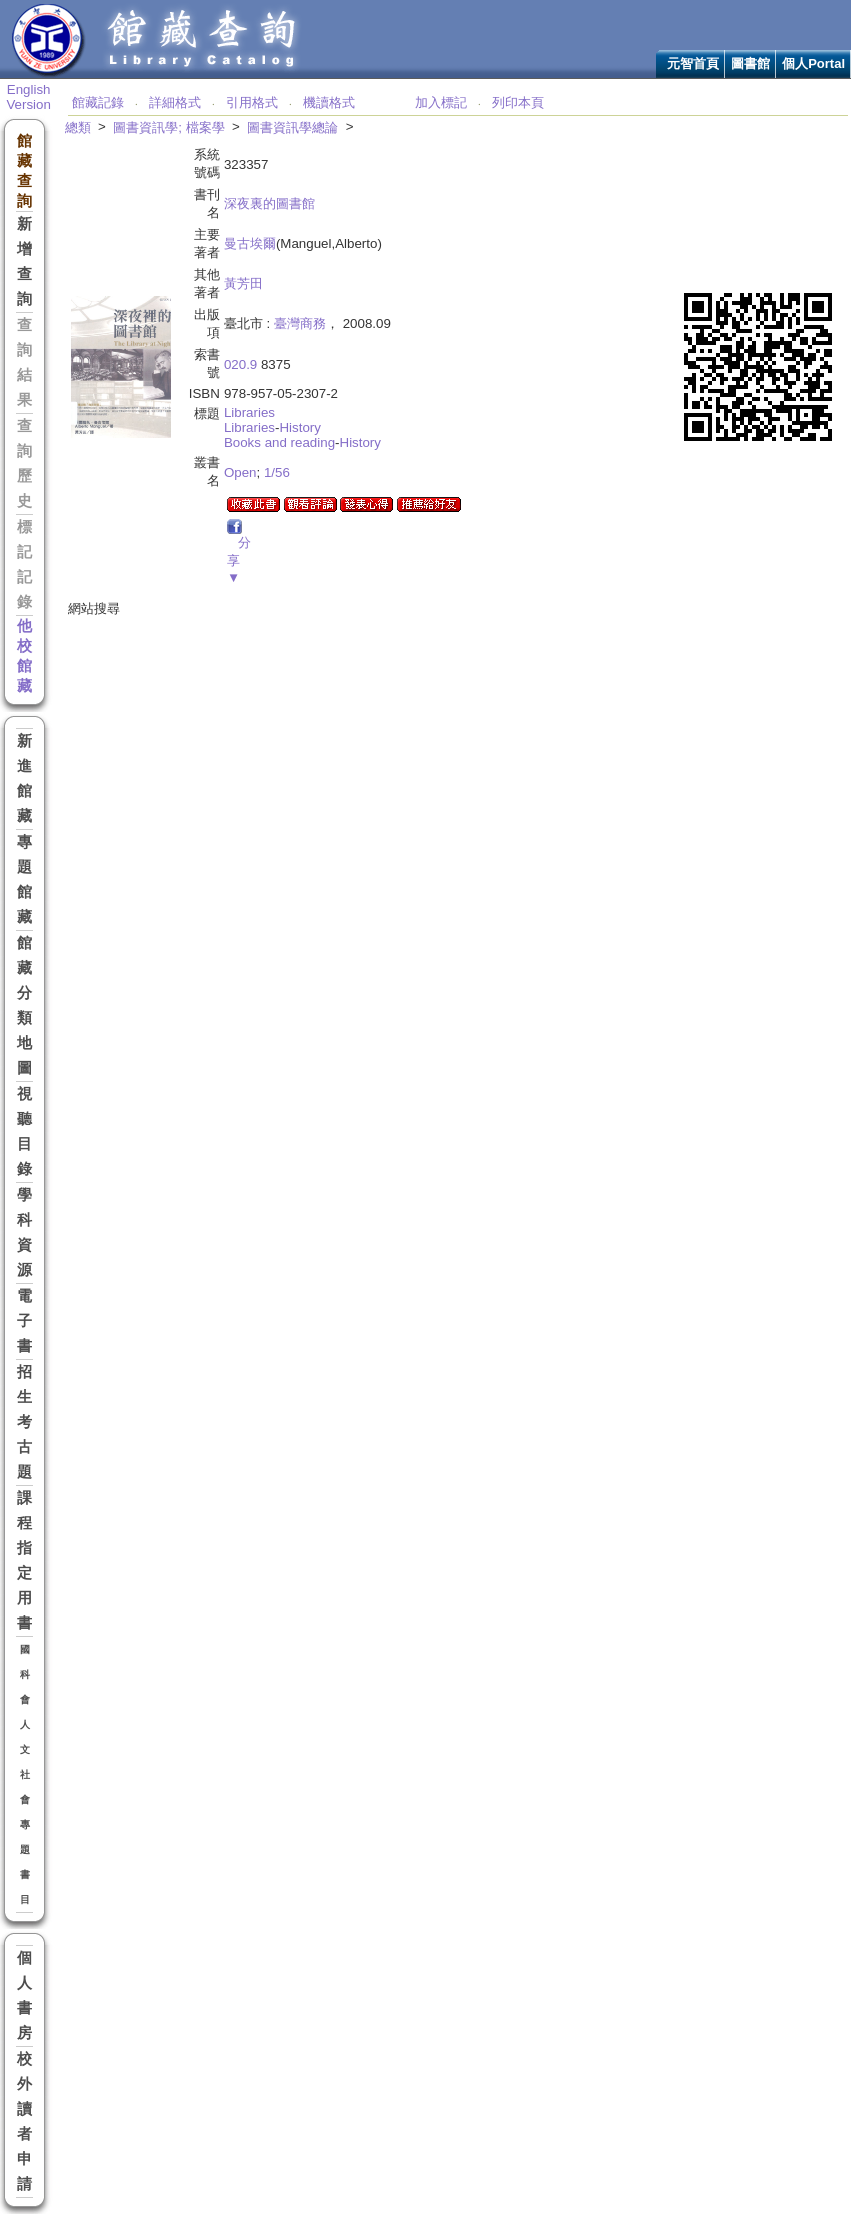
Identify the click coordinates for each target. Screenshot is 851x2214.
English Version (28, 97)
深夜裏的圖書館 (269, 203)
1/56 (277, 472)
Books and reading (279, 442)
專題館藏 (24, 879)
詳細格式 (175, 102)
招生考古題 (24, 1422)
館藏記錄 (98, 102)
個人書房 (24, 1995)
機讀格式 (329, 102)
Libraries (249, 412)
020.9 (240, 364)
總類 (78, 127)
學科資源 (24, 1232)
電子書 (24, 1321)
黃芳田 (243, 283)
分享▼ (239, 560)
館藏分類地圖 (24, 1005)
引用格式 (252, 102)
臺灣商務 (300, 323)
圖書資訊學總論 (292, 127)
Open (240, 472)
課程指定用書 (24, 1560)
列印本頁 (518, 102)
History (299, 427)
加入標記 (441, 102)
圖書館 (750, 63)
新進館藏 (24, 778)
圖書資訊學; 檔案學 (168, 127)
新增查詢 (24, 261)
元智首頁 (693, 63)
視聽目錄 (24, 1131)
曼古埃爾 (250, 243)
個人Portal (813, 63)
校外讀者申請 (24, 2121)
